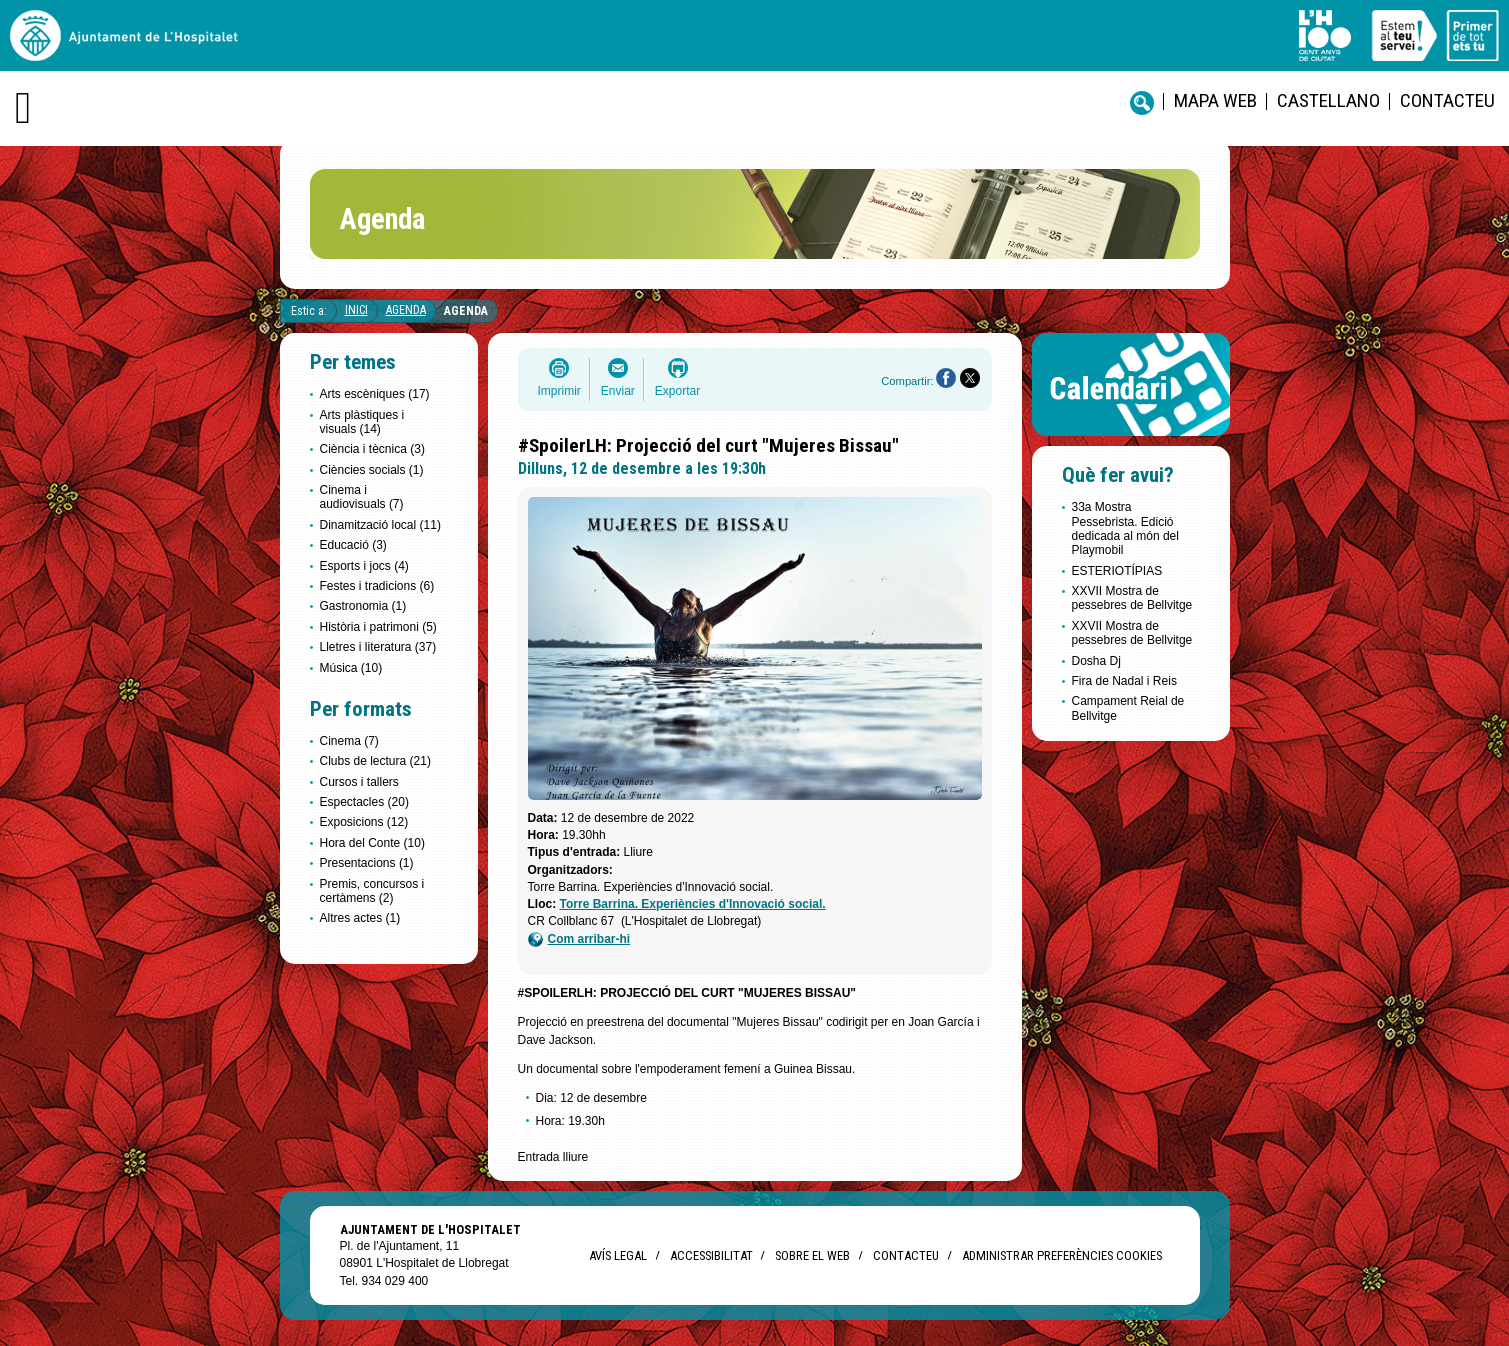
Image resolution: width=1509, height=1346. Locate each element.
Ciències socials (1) (372, 470)
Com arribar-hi (579, 939)
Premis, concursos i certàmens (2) (372, 891)
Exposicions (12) (364, 822)
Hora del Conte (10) (372, 843)
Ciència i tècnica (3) (372, 449)
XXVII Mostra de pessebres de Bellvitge (1132, 598)
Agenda (406, 310)
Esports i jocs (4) (364, 566)
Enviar (618, 391)
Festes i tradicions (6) (377, 586)
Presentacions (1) (367, 863)
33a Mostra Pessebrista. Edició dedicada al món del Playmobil (1125, 528)
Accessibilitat (711, 1255)
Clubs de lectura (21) (375, 761)
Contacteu (1447, 100)
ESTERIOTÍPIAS (1117, 571)
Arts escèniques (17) (375, 394)
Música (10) (351, 668)
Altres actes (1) (360, 918)
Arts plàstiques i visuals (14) (362, 422)
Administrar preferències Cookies (1062, 1255)
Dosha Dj (1096, 661)
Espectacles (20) (364, 802)
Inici (356, 310)
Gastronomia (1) (363, 606)
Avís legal (618, 1255)
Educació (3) (353, 545)
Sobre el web (812, 1255)
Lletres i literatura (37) (378, 647)
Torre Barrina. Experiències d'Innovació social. (693, 904)
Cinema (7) (349, 741)
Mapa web (1215, 100)
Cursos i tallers (359, 782)
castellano (1328, 100)
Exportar (677, 391)
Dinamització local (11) (380, 525)
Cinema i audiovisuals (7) (362, 497)
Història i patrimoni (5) (378, 627)
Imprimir (559, 391)
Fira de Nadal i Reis (1124, 681)
